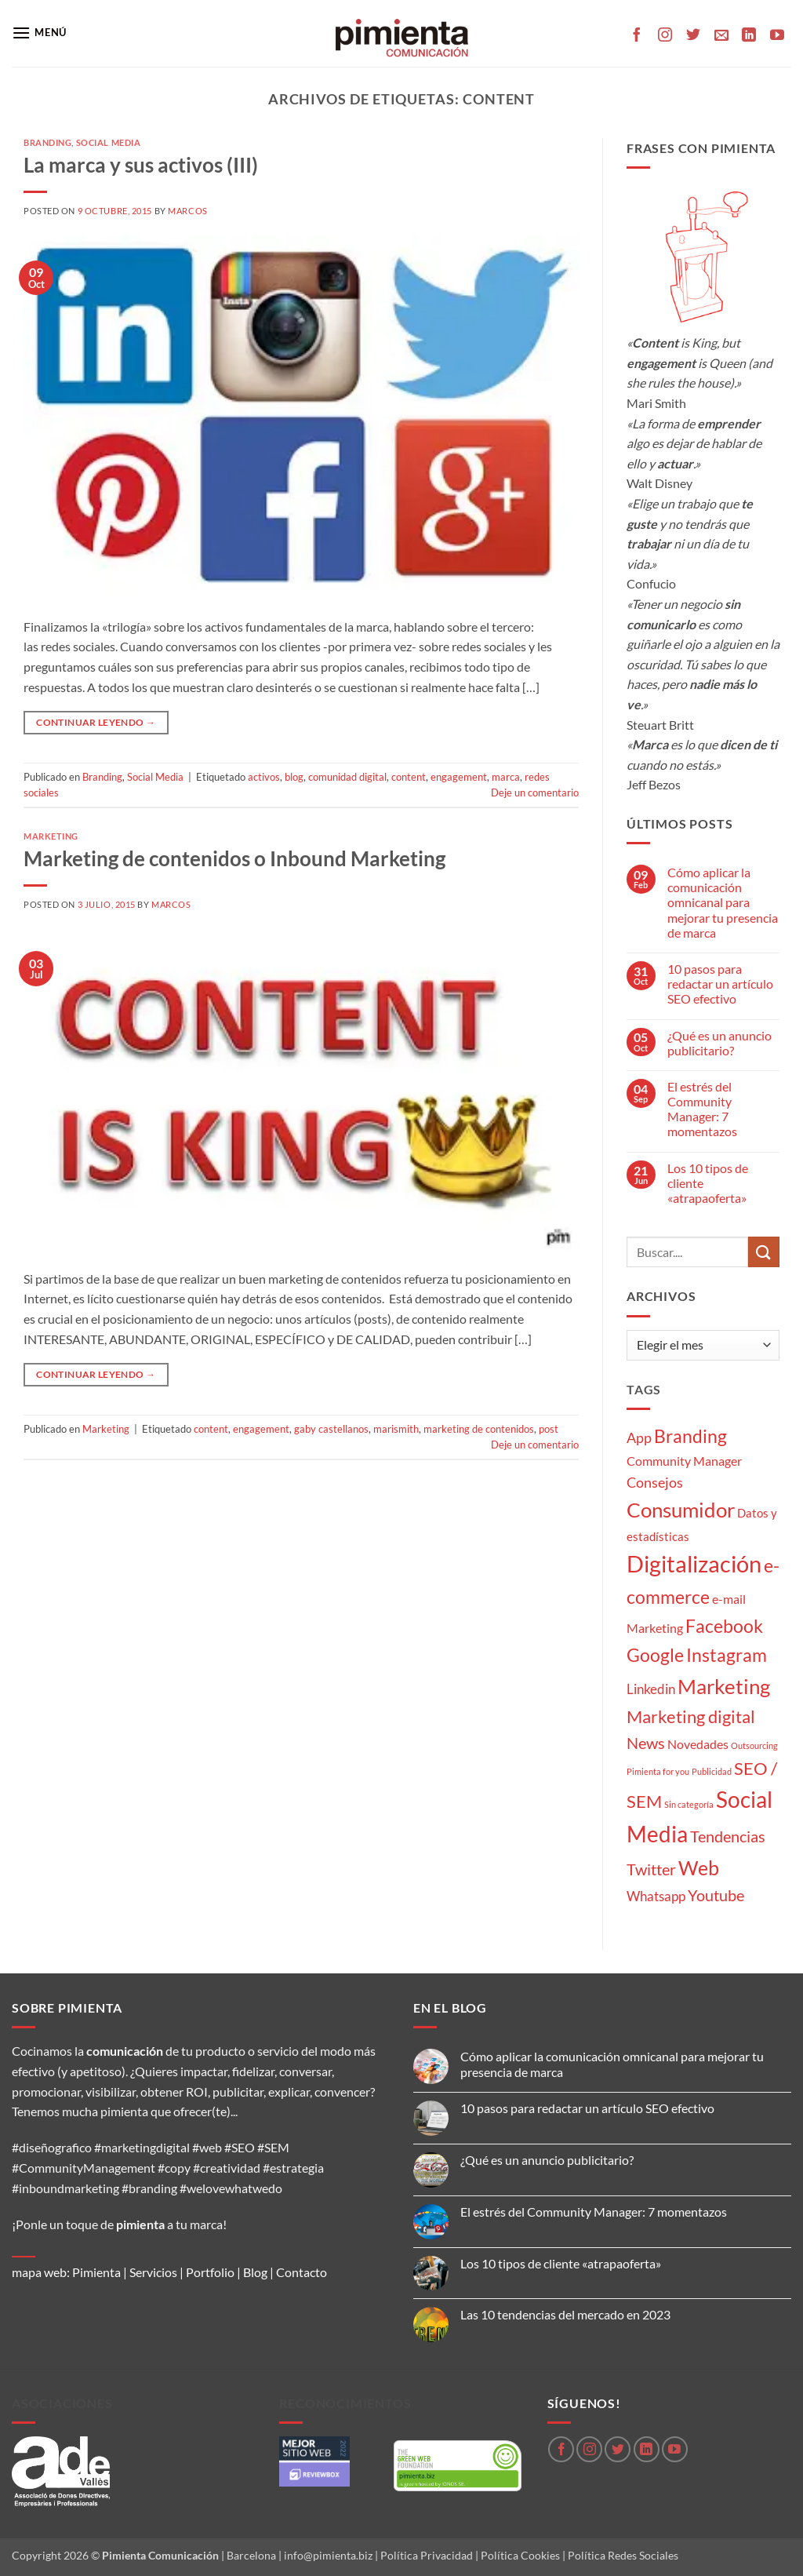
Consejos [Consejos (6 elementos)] (655, 1482)
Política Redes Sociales (623, 2555)
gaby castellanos (331, 1429)
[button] (39, 32)
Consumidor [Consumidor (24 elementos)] (681, 1509)
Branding (47, 142)
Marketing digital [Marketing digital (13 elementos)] (691, 1716)
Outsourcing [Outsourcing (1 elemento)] (754, 1745)
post (548, 1429)
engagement (459, 777)
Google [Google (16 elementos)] (655, 1655)
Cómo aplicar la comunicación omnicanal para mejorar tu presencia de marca (722, 902)
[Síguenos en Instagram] (665, 36)
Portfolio (210, 2271)
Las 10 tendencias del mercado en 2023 (565, 2314)
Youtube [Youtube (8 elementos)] (716, 1895)
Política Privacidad (426, 2555)
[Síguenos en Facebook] (637, 36)
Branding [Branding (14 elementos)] (690, 1436)
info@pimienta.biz (328, 2555)
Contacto (301, 2271)
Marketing (51, 836)
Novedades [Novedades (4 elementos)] (698, 1743)
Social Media (108, 142)
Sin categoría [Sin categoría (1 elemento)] (689, 1804)
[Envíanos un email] (721, 36)
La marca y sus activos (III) (141, 165)
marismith (396, 1429)
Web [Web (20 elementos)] (698, 1867)
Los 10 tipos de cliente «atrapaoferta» (707, 1182)
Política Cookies (520, 2555)
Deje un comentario (535, 792)
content (408, 777)
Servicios (153, 2271)
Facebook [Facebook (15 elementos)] (724, 1626)
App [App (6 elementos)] (639, 1437)
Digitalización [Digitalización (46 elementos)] (694, 1563)
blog (294, 777)
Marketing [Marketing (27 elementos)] (724, 1686)
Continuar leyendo (95, 722)
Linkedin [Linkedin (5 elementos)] (651, 1689)
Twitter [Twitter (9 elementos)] (651, 1869)
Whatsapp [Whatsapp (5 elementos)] (656, 1896)
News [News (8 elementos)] (646, 1743)
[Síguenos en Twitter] (693, 36)
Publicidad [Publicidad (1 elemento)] (712, 1771)
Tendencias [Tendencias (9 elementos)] (727, 1836)
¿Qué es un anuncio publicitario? (719, 1043)
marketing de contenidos (478, 1429)
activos (264, 777)
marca (506, 777)
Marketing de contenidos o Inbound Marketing (234, 858)
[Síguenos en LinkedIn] (749, 36)
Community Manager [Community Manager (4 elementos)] (684, 1460)
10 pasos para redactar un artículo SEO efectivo (720, 983)
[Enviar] (763, 1252)
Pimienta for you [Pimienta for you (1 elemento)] (658, 1771)
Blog (255, 2271)
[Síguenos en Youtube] (777, 36)
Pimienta (96, 2271)
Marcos (187, 211)
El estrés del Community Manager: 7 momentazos (702, 1109)
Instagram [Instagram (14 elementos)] (726, 1655)
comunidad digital (347, 777)
